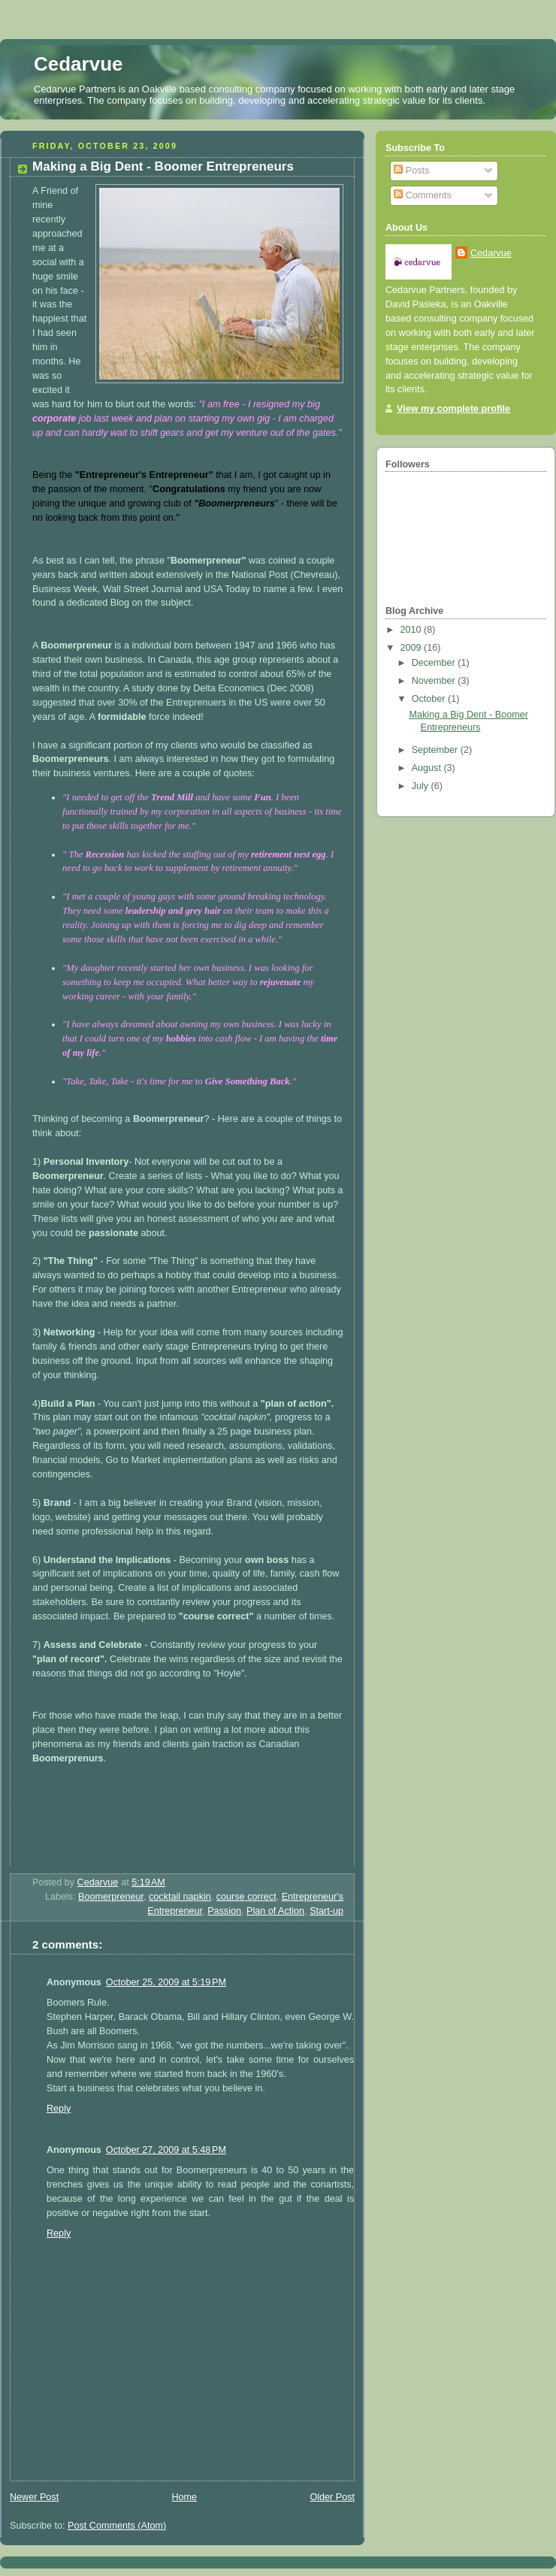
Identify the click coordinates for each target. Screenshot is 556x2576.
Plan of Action (275, 1911)
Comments (422, 195)
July (421, 786)
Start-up (326, 1911)
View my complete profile (453, 409)
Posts (411, 170)
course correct (246, 1896)
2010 (412, 629)
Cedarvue (78, 64)
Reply (59, 2108)
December (435, 663)
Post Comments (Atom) (117, 2525)
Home (184, 2497)
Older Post (332, 2497)
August (428, 768)
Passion (224, 1911)
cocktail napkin (180, 1896)
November (435, 681)
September (436, 750)
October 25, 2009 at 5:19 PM (166, 1982)
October (430, 699)
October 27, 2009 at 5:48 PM (166, 2150)
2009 (412, 647)
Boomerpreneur (111, 1896)
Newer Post (34, 2497)
